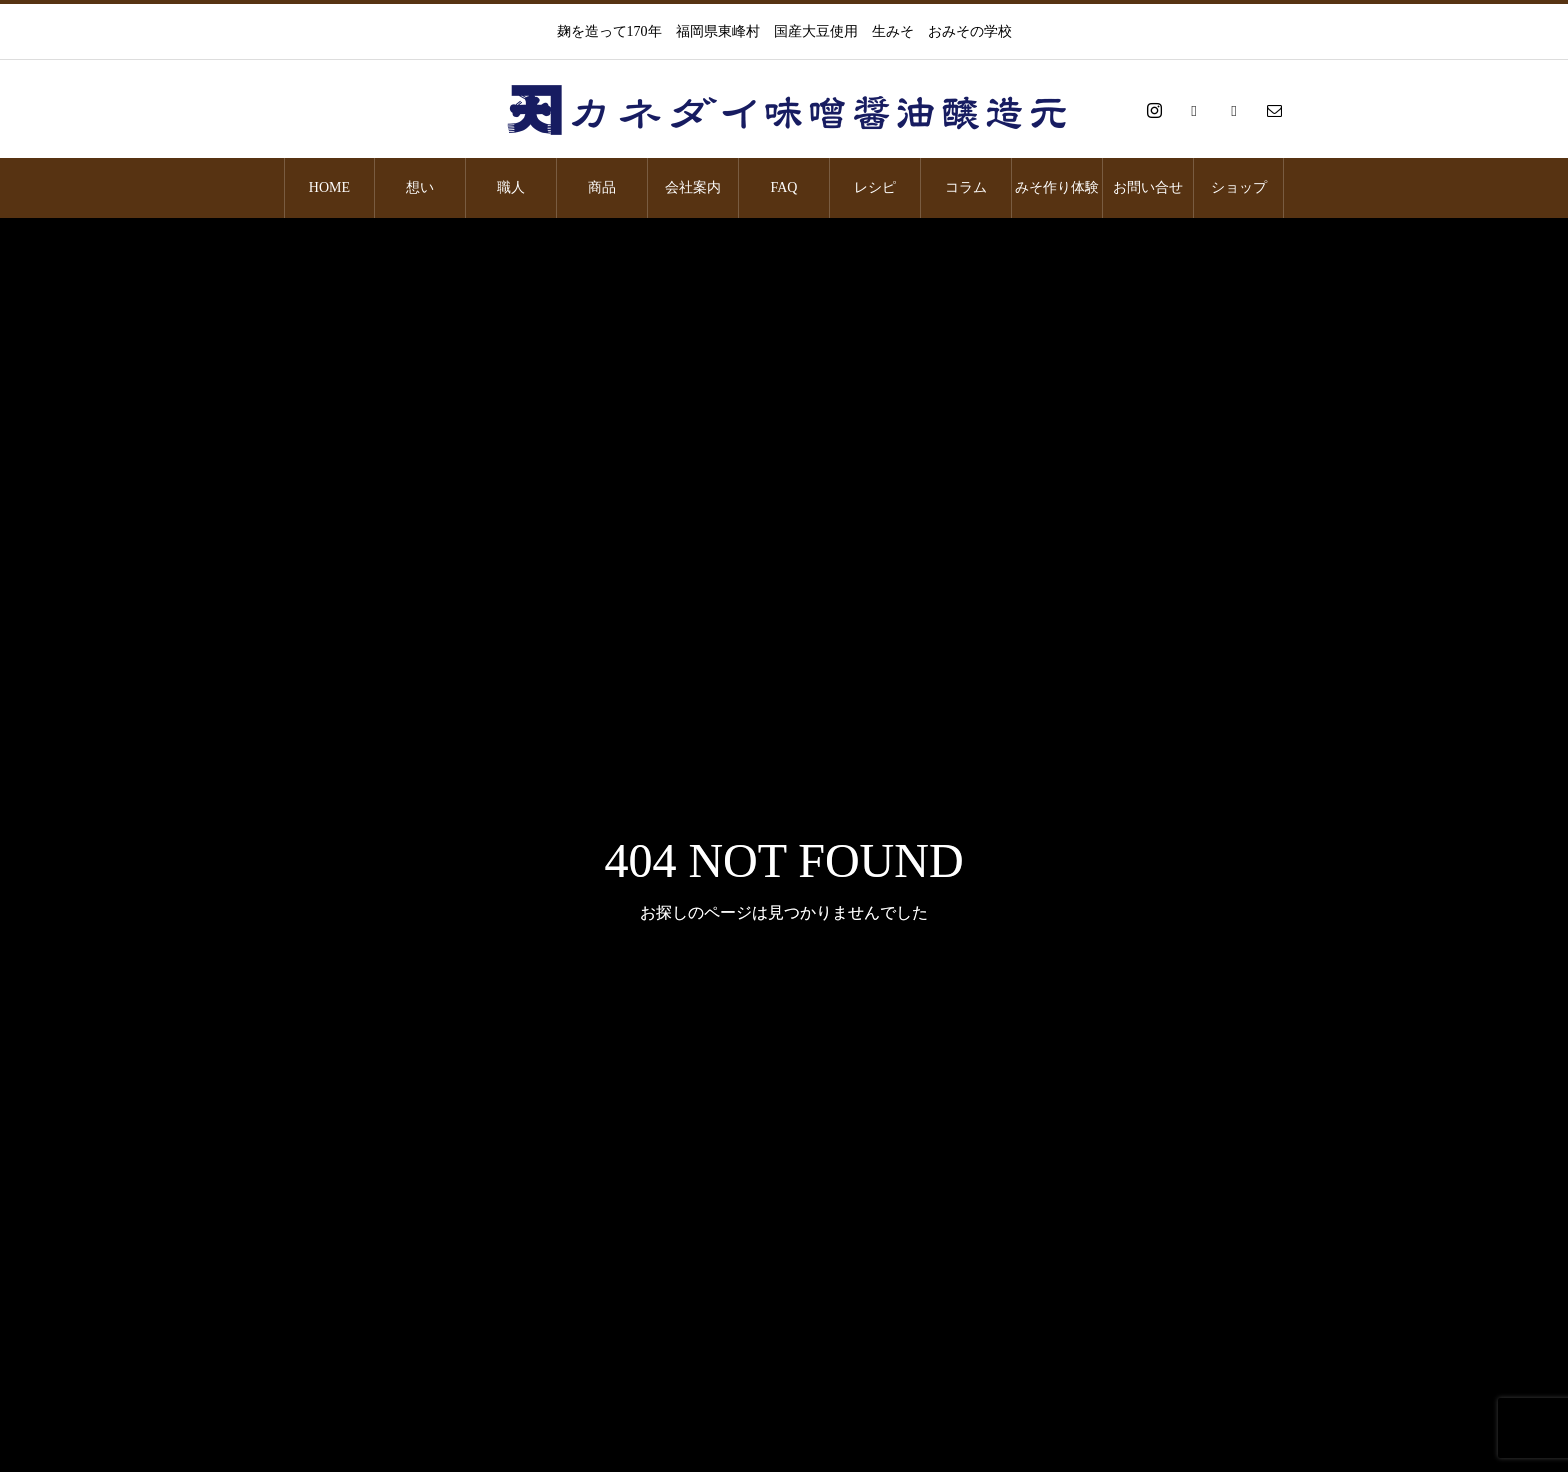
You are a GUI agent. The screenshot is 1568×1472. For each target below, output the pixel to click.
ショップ (1239, 187)
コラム (966, 187)
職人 (511, 187)
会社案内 (693, 187)
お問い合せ (1148, 187)
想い (420, 187)
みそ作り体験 (1057, 187)
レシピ (875, 187)
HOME (329, 187)
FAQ (784, 187)
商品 (602, 187)
